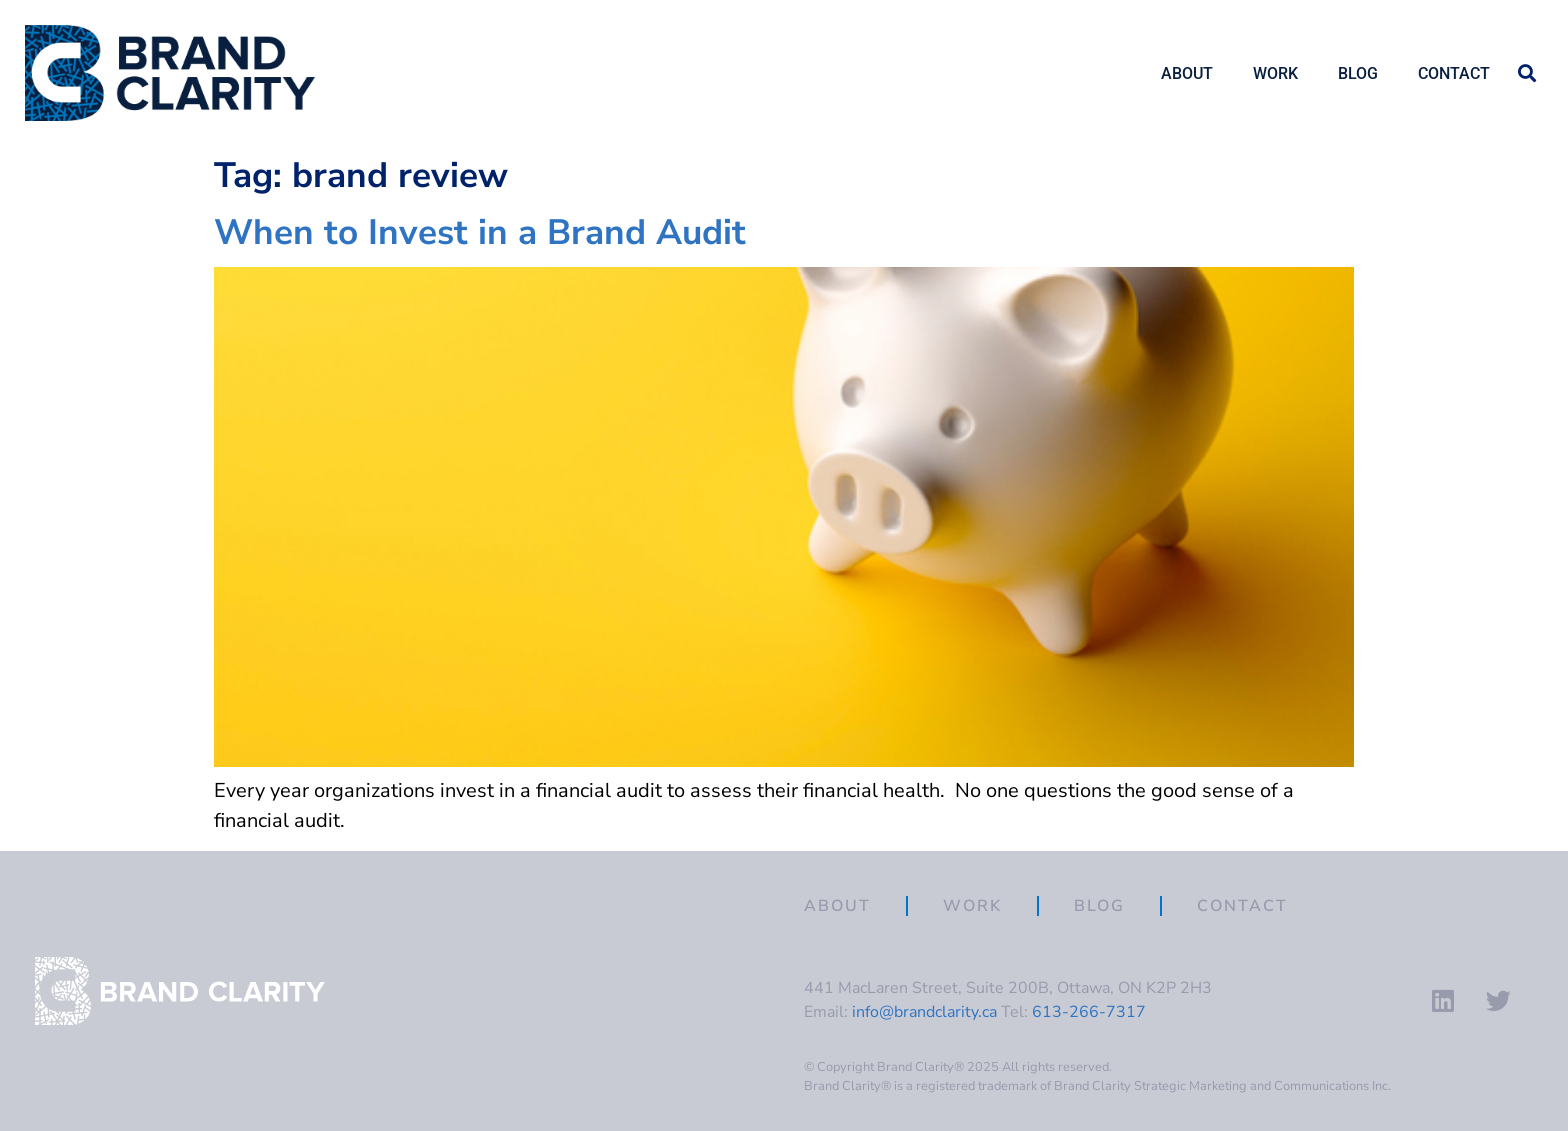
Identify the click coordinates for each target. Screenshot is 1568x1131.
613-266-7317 (1089, 1012)
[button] (1526, 73)
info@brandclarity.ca (924, 1012)
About (1187, 73)
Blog (1358, 73)
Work (1275, 73)
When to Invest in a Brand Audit (480, 232)
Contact (1454, 73)
